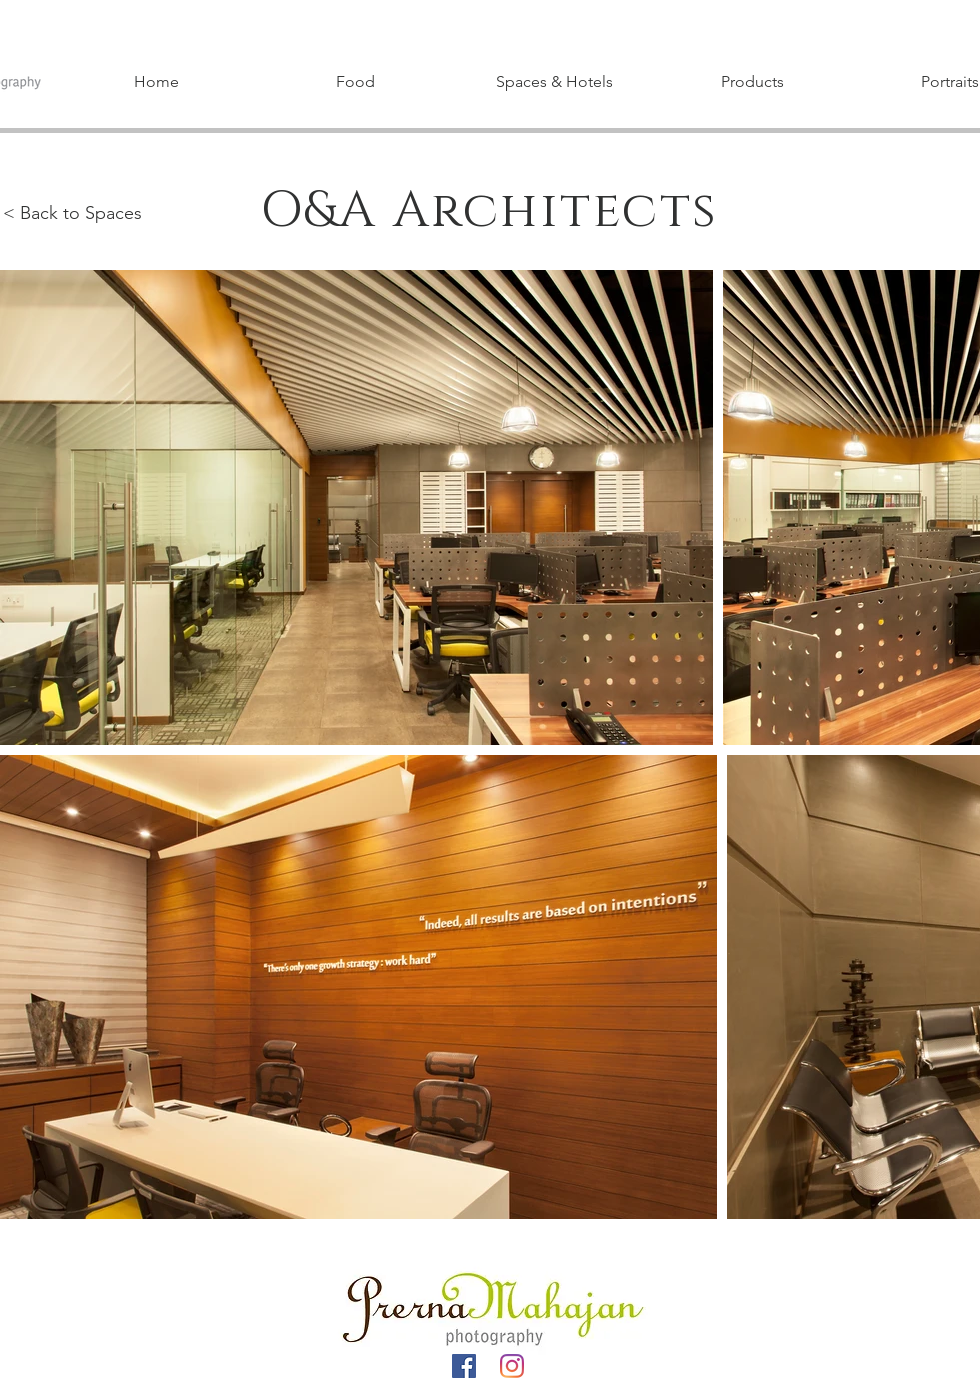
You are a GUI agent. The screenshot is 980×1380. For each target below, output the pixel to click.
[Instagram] (512, 1366)
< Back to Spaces (72, 213)
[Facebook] (464, 1366)
